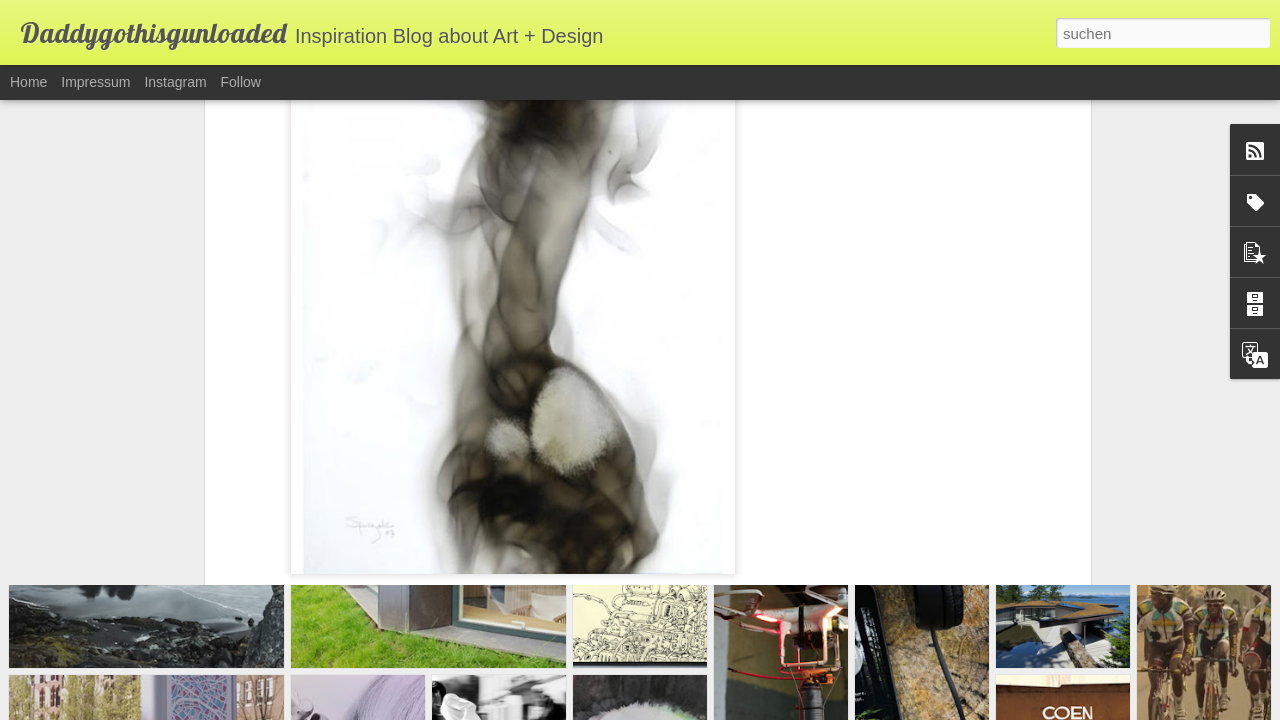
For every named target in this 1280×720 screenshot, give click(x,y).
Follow (241, 82)
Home (28, 82)
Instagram (175, 82)
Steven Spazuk (370, 488)
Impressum (95, 82)
